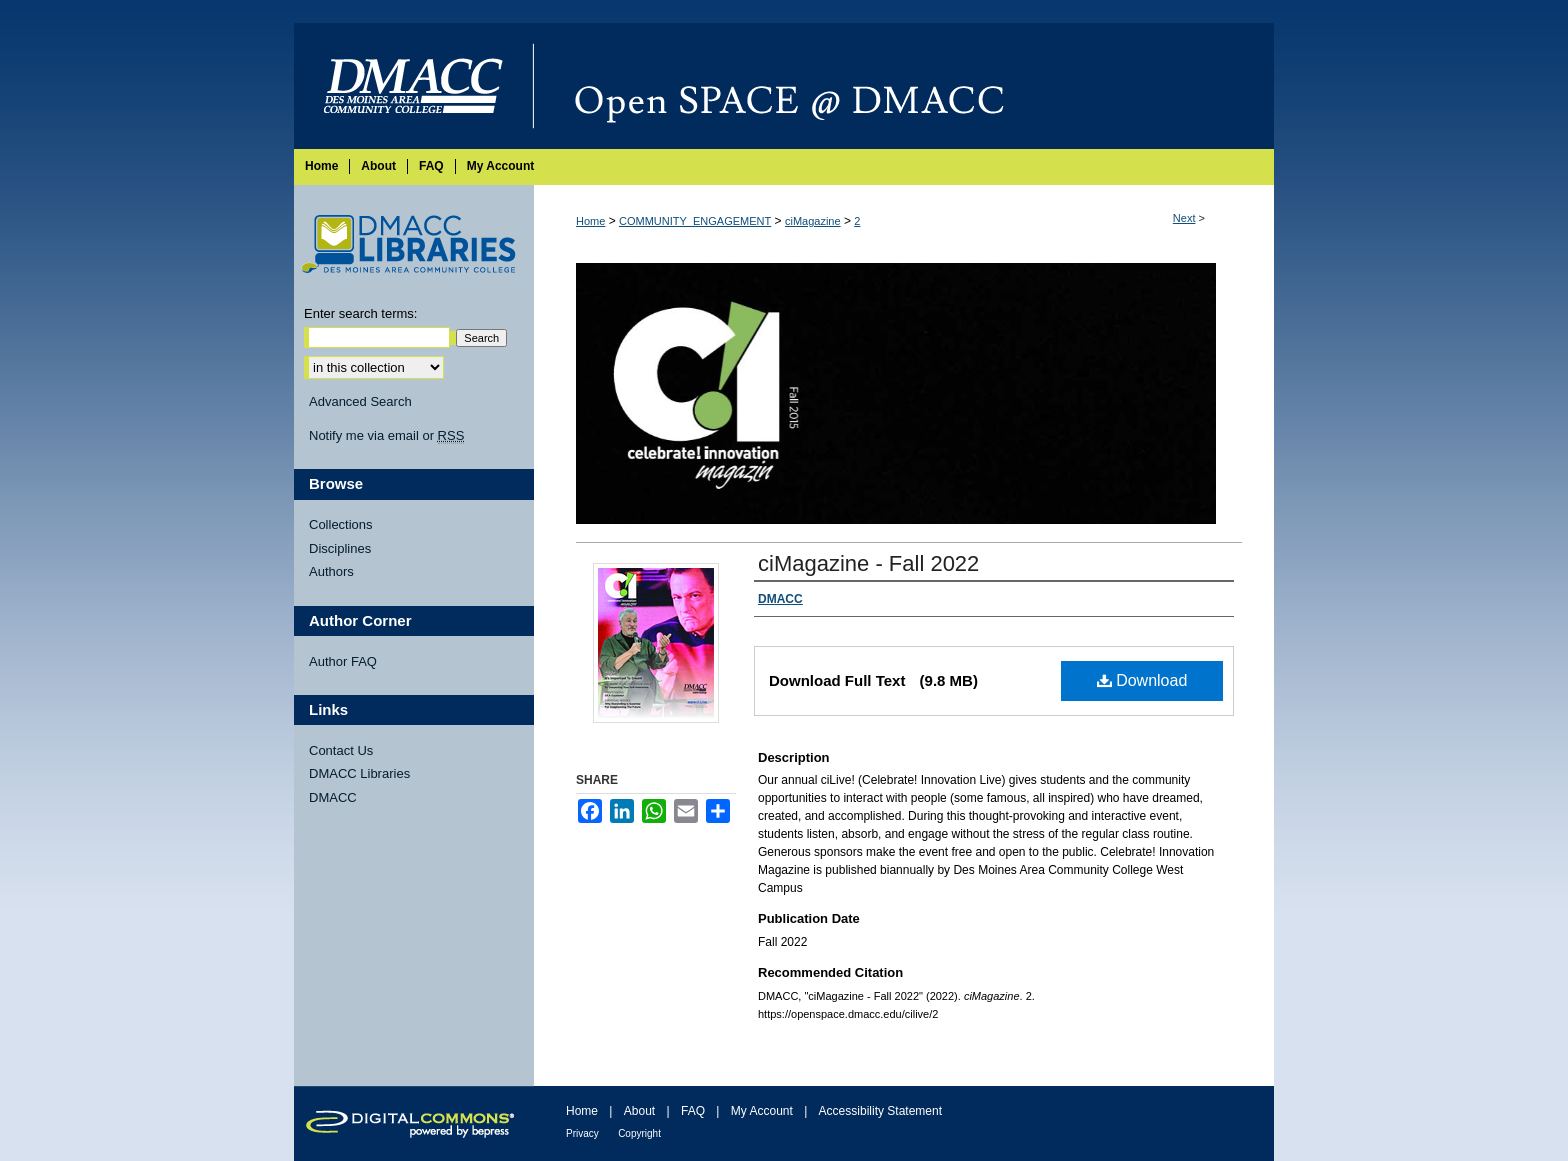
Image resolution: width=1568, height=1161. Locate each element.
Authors (331, 571)
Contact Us (341, 750)
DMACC (333, 797)
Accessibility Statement (880, 1111)
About (639, 1111)
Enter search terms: (360, 313)
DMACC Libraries (359, 773)
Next (1184, 218)
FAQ (693, 1111)
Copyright (639, 1133)
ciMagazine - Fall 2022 (868, 563)
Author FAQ (343, 661)
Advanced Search (360, 401)
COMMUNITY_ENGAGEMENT (695, 221)
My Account (762, 1111)
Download (1142, 680)
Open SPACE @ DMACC (904, 86)
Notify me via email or (386, 436)
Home (590, 221)
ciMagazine (813, 221)
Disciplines (340, 548)
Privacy (582, 1133)
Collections (341, 524)
